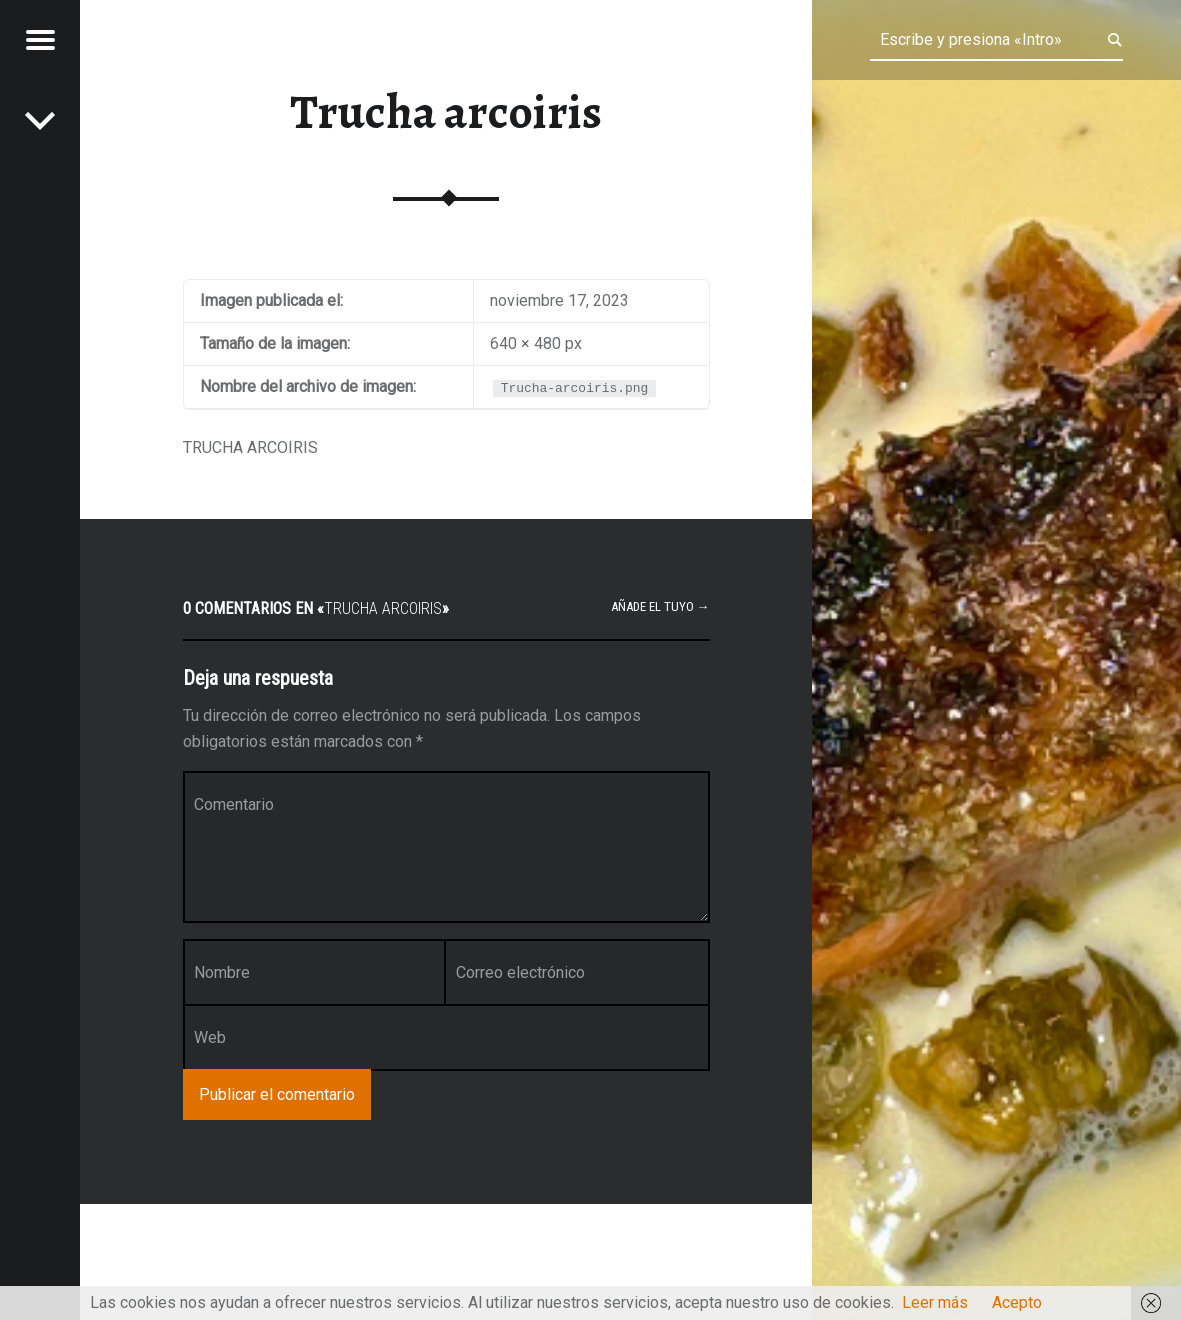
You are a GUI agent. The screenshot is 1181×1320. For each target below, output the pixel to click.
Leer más (935, 1302)
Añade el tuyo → (660, 606)
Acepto (1017, 1302)
